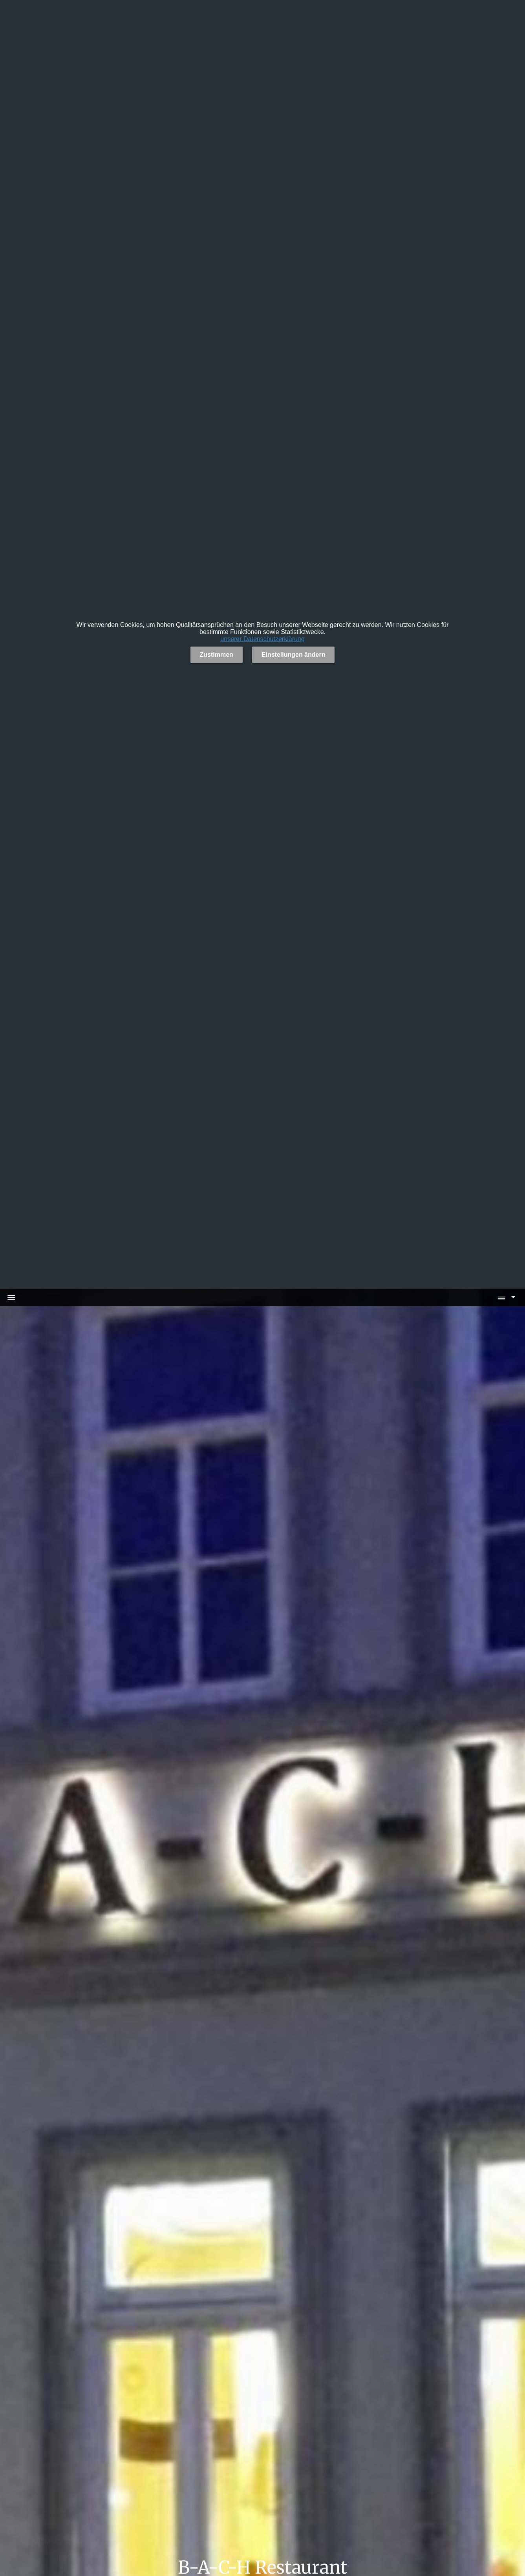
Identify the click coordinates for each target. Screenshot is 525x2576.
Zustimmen (216, 654)
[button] (506, 1297)
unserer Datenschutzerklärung (262, 639)
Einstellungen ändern (294, 654)
